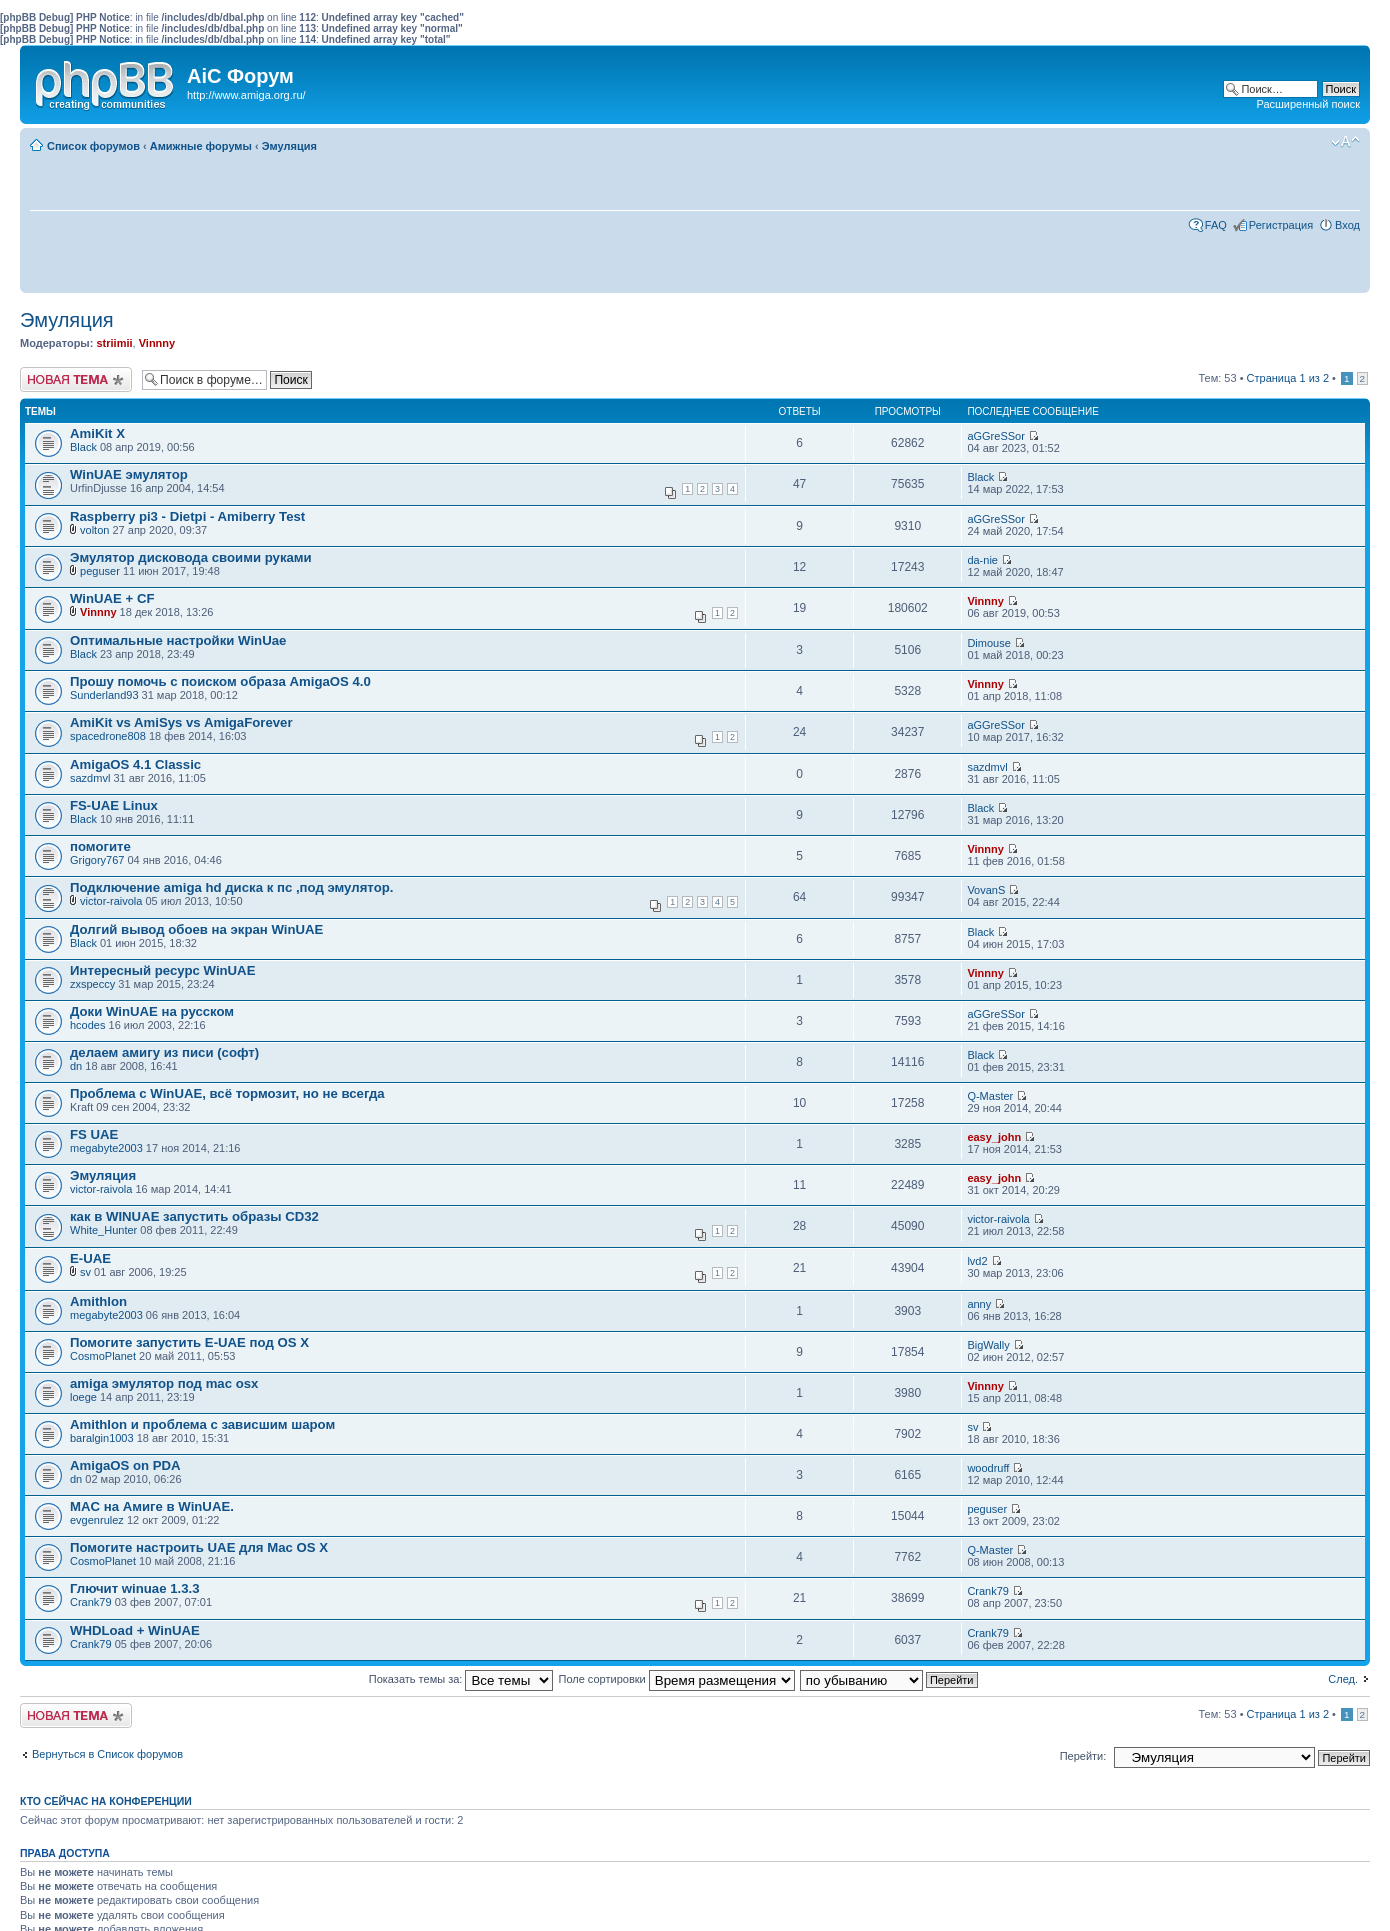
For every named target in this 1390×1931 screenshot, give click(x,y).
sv (85, 1272)
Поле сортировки (677, 1679)
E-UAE (90, 1258)
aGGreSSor (995, 436)
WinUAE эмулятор (129, 474)
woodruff (988, 1468)
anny (979, 1304)
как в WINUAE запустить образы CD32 (194, 1216)
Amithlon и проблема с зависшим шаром (202, 1424)
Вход (1347, 225)
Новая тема (76, 379)
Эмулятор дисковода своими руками (191, 557)
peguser (100, 571)
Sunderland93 (104, 695)
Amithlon (98, 1301)
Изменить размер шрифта (1345, 142)
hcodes (87, 1025)
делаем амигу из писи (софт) (164, 1052)
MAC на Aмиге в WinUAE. (152, 1506)
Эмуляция (289, 146)
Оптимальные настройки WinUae (178, 640)
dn (76, 1066)
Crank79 (91, 1602)
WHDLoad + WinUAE (135, 1630)
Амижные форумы (201, 146)
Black (83, 447)
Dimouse (988, 643)
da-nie (982, 560)
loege (83, 1397)
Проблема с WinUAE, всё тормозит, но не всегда (227, 1093)
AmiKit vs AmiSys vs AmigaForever (181, 722)
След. (1343, 1679)
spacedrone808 (108, 736)
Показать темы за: (461, 1679)
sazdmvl (90, 778)
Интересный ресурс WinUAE (162, 970)
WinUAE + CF (112, 598)
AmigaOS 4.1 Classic (135, 764)
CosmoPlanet (103, 1356)
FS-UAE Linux (114, 805)
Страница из (1288, 378)
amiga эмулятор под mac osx (164, 1383)
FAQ (1216, 225)
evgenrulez (97, 1520)
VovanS (986, 890)
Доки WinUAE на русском (152, 1011)
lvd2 (977, 1261)
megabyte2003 (106, 1148)
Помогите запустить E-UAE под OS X (189, 1342)
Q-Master (990, 1096)
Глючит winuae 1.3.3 (135, 1588)
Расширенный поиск (1308, 104)
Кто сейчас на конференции (106, 1801)
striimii (114, 343)
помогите (100, 846)
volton (94, 530)
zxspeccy (92, 984)
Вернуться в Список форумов (107, 1754)
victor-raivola (111, 901)
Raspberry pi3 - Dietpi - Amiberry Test (187, 516)
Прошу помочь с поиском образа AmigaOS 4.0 (220, 681)
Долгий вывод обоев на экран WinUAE (196, 929)
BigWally (988, 1345)
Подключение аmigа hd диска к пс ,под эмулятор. (231, 887)
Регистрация (1281, 225)
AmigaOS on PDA (125, 1465)
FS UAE (94, 1134)
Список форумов (93, 146)
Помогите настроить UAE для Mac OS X (199, 1547)
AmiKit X (97, 433)
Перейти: (1083, 1756)
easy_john (994, 1137)
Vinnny (157, 343)
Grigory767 (97, 860)
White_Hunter (103, 1230)
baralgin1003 (102, 1438)
